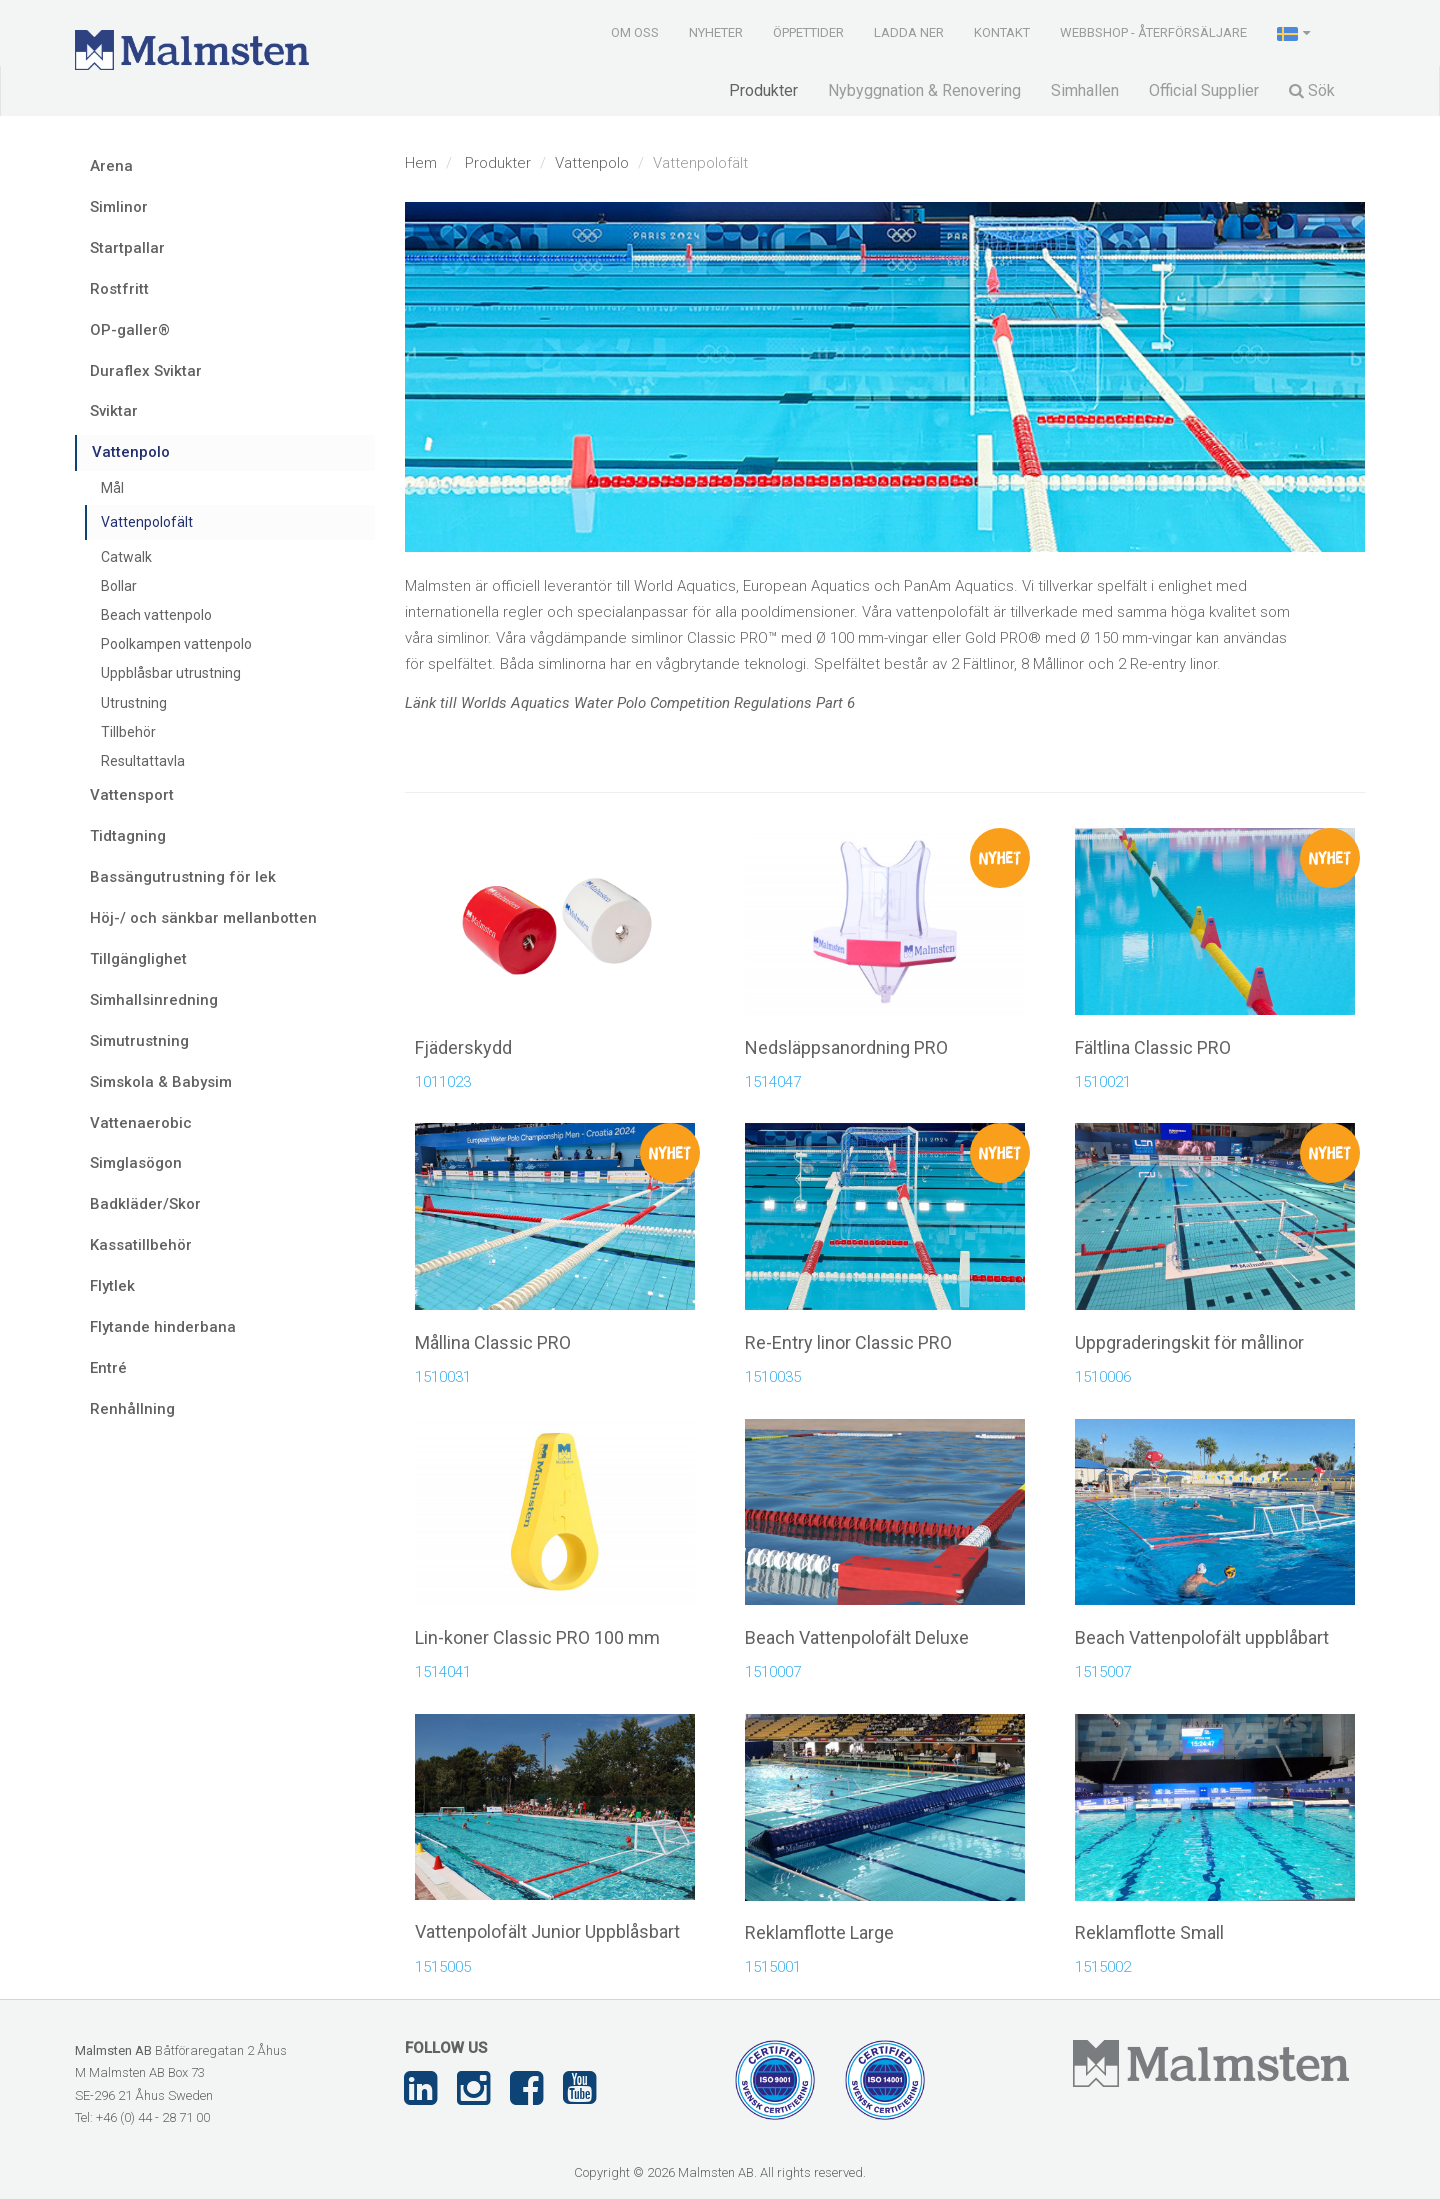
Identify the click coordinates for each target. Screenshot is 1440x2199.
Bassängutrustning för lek (183, 877)
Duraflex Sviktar (146, 371)
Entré (108, 1368)
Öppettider (808, 32)
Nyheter (716, 32)
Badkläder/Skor (145, 1204)
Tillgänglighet (138, 959)
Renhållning (132, 1409)
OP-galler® (130, 330)
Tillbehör (128, 732)
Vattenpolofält (147, 522)
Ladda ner (909, 32)
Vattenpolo (592, 163)
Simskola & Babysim (161, 1082)
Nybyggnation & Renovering (924, 90)
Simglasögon (136, 1163)
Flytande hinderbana (163, 1327)
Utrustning (134, 703)
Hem (421, 163)
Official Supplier (1204, 90)
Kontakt (1002, 32)
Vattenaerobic (141, 1123)
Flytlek (112, 1286)
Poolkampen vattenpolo (176, 644)
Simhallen (1085, 90)
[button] (1295, 32)
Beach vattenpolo (156, 615)
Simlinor (119, 207)
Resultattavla (143, 761)
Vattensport (132, 795)
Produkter (763, 90)
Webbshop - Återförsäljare (1153, 32)
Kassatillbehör (141, 1245)
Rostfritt (119, 289)
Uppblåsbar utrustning (171, 673)
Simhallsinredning (154, 1000)
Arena (111, 166)
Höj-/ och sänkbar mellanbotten (203, 918)
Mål (112, 488)
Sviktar (114, 411)
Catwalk (126, 557)
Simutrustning (139, 1041)
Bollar (119, 586)
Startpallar (127, 248)
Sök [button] (1312, 90)
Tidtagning (128, 836)
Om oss (635, 32)
